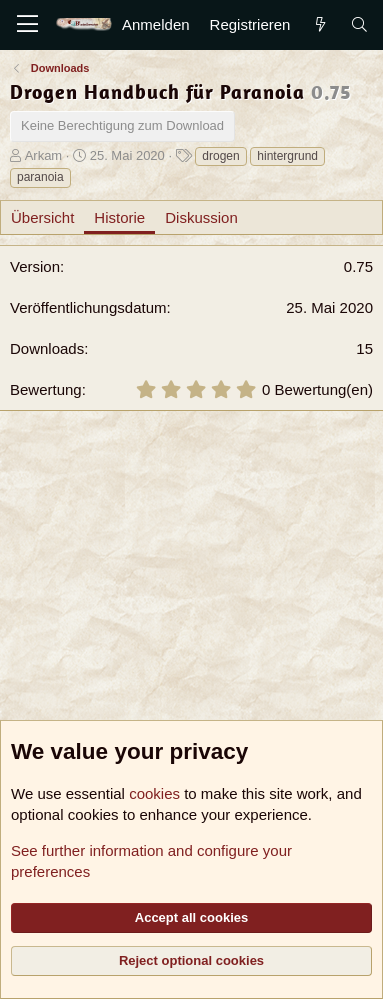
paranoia (40, 177)
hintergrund (287, 156)
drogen (220, 156)
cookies (154, 793)
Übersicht (42, 217)
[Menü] (27, 25)
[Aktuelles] (319, 24)
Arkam (44, 155)
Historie (119, 217)
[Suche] (359, 24)
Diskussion (201, 217)
